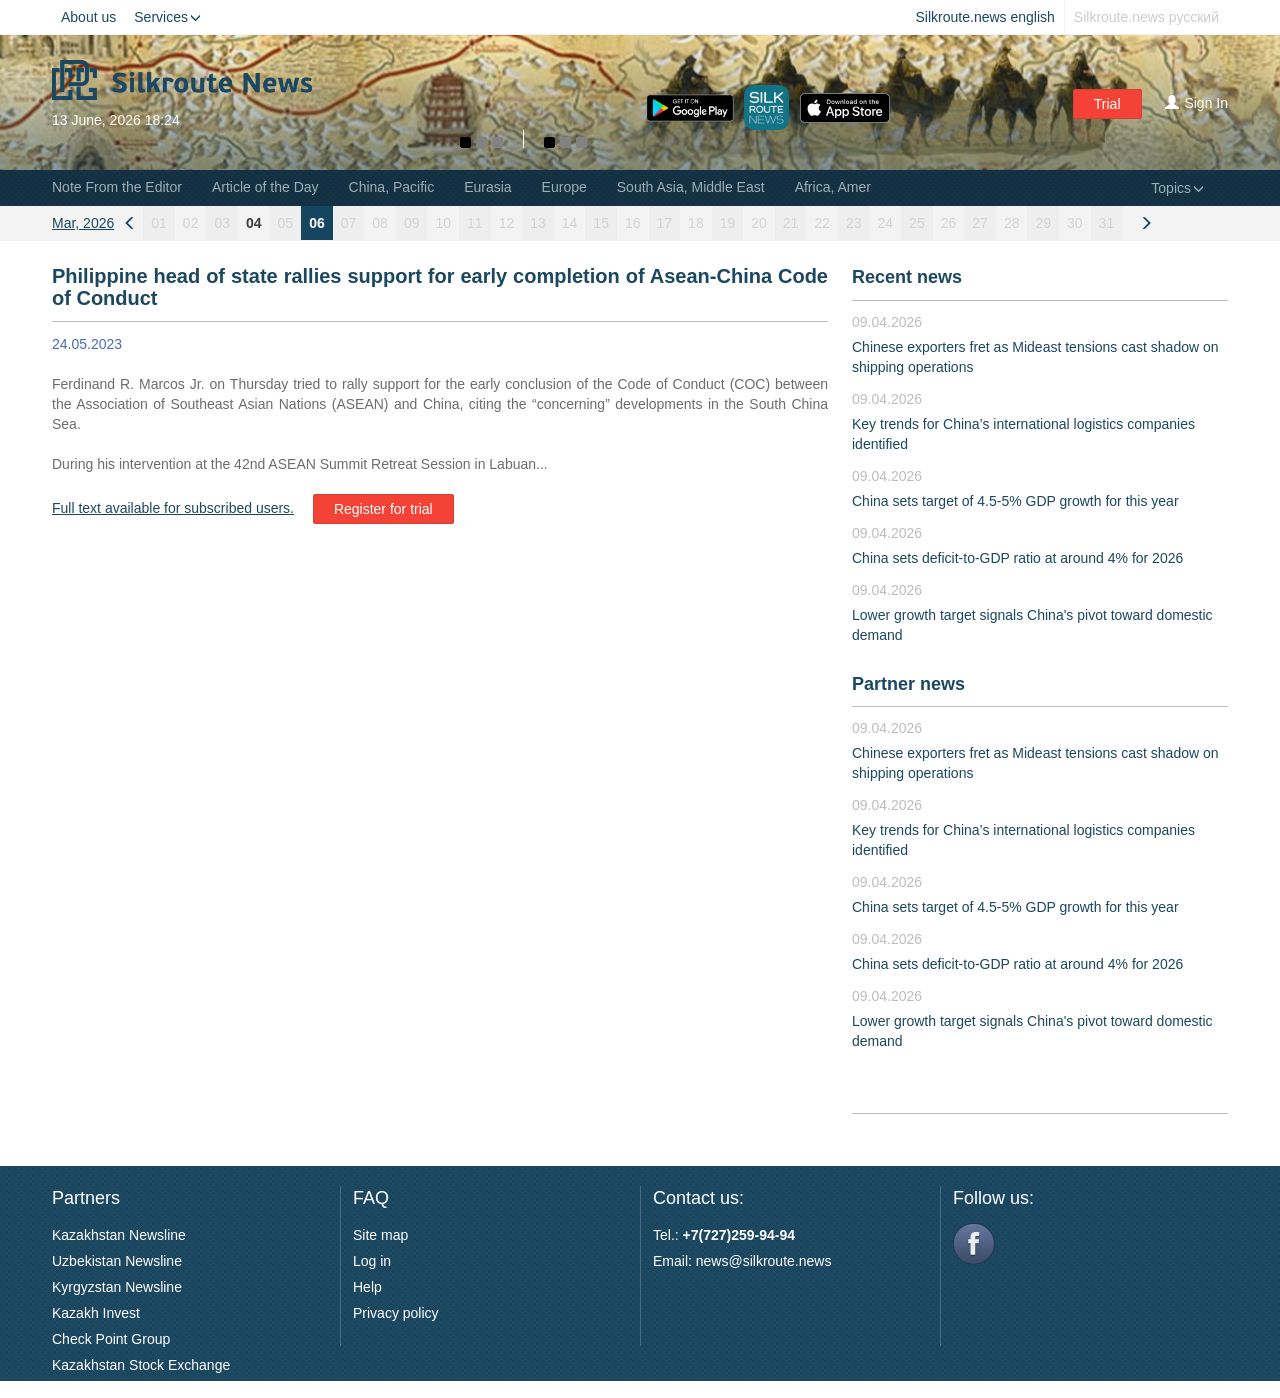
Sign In (1196, 103)
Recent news (907, 277)
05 (286, 223)
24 (886, 223)
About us (88, 17)
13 (538, 223)
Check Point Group (111, 1339)
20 (759, 223)
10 (443, 223)
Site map (380, 1235)
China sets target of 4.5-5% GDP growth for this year (1015, 501)
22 (822, 223)
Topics (1177, 188)
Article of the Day (265, 187)
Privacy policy (396, 1313)
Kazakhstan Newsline (119, 1235)
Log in (372, 1261)
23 (854, 223)
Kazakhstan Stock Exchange (141, 1365)
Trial (1107, 104)
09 (412, 223)
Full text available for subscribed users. (173, 508)
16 (633, 223)
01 (159, 223)
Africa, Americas (845, 187)
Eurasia (487, 187)
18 (696, 223)
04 (254, 223)
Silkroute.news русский (1146, 17)
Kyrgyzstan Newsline (117, 1287)
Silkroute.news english (985, 17)
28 (1012, 223)
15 (601, 223)
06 (317, 223)
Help (367, 1287)
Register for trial (383, 509)
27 (980, 223)
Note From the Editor (117, 187)
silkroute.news (787, 1261)
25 (917, 223)
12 (507, 223)
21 (791, 223)
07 (349, 223)
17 (665, 223)
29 (1043, 223)
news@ (719, 1261)
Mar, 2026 (83, 223)
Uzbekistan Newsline (117, 1261)
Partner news (908, 684)
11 (475, 223)
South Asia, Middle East (691, 187)
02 (191, 223)
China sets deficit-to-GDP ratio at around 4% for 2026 (1017, 558)
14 (570, 223)
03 (222, 223)
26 (949, 223)
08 (380, 223)
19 (728, 223)
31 (1107, 223)
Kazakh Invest (96, 1313)
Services (167, 17)
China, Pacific (392, 187)
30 (1075, 223)
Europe (564, 187)
